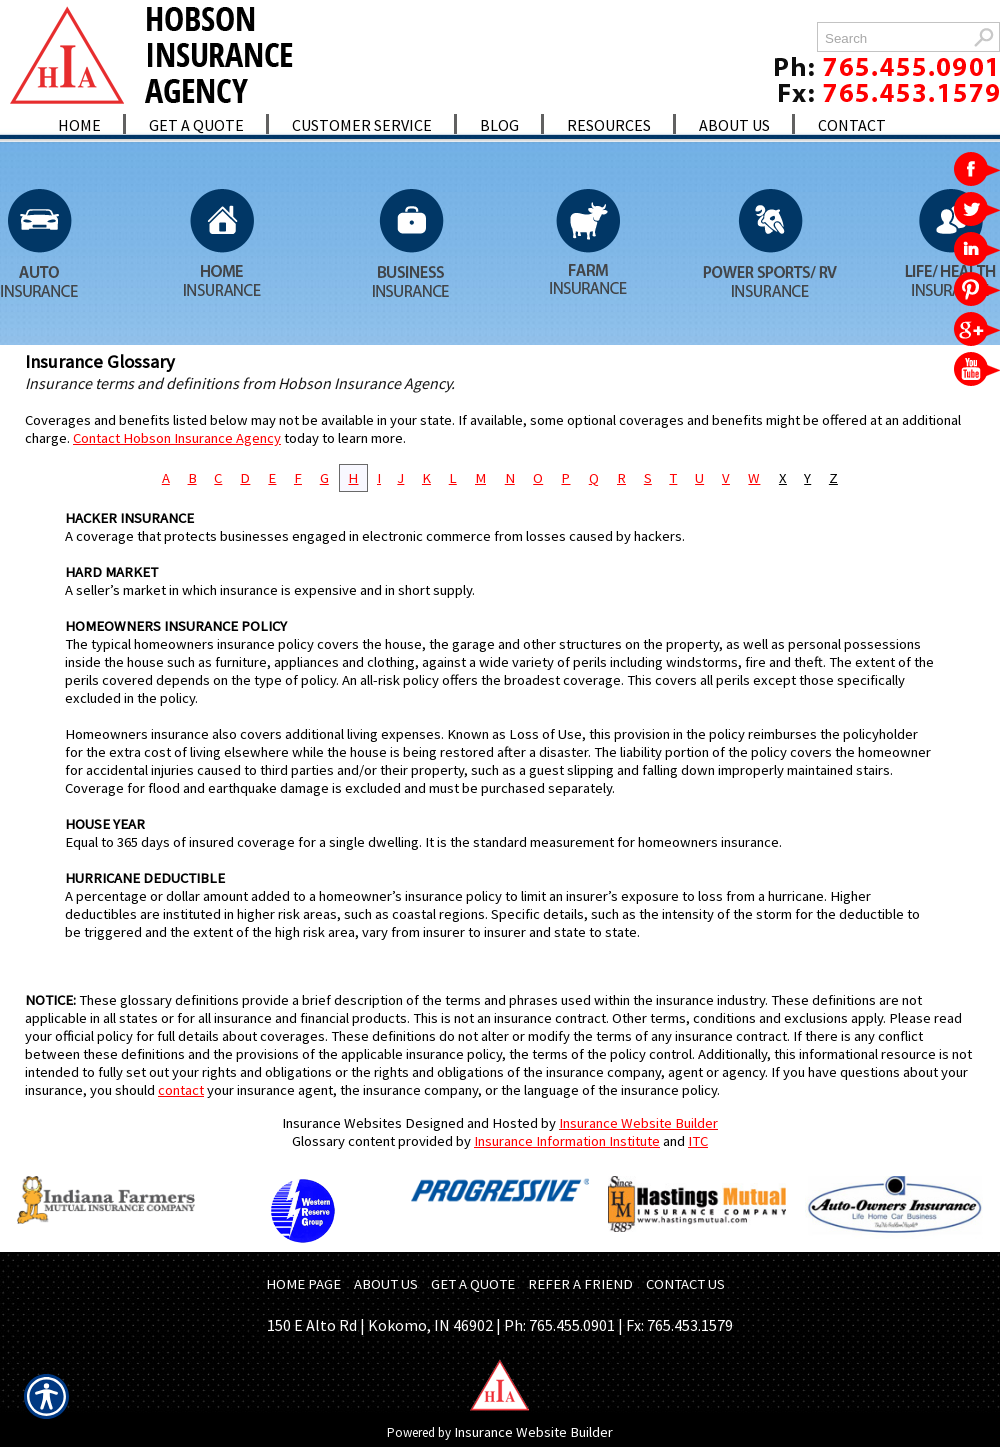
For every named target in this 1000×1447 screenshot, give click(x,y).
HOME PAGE (303, 1284)
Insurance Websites (342, 1123)
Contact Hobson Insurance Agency (177, 438)
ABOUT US (386, 1284)
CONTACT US (685, 1284)
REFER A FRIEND (580, 1284)
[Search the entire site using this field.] (892, 38)
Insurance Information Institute (567, 1141)
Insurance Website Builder (638, 1123)
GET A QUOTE (473, 1284)
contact (181, 1090)
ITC (698, 1141)
